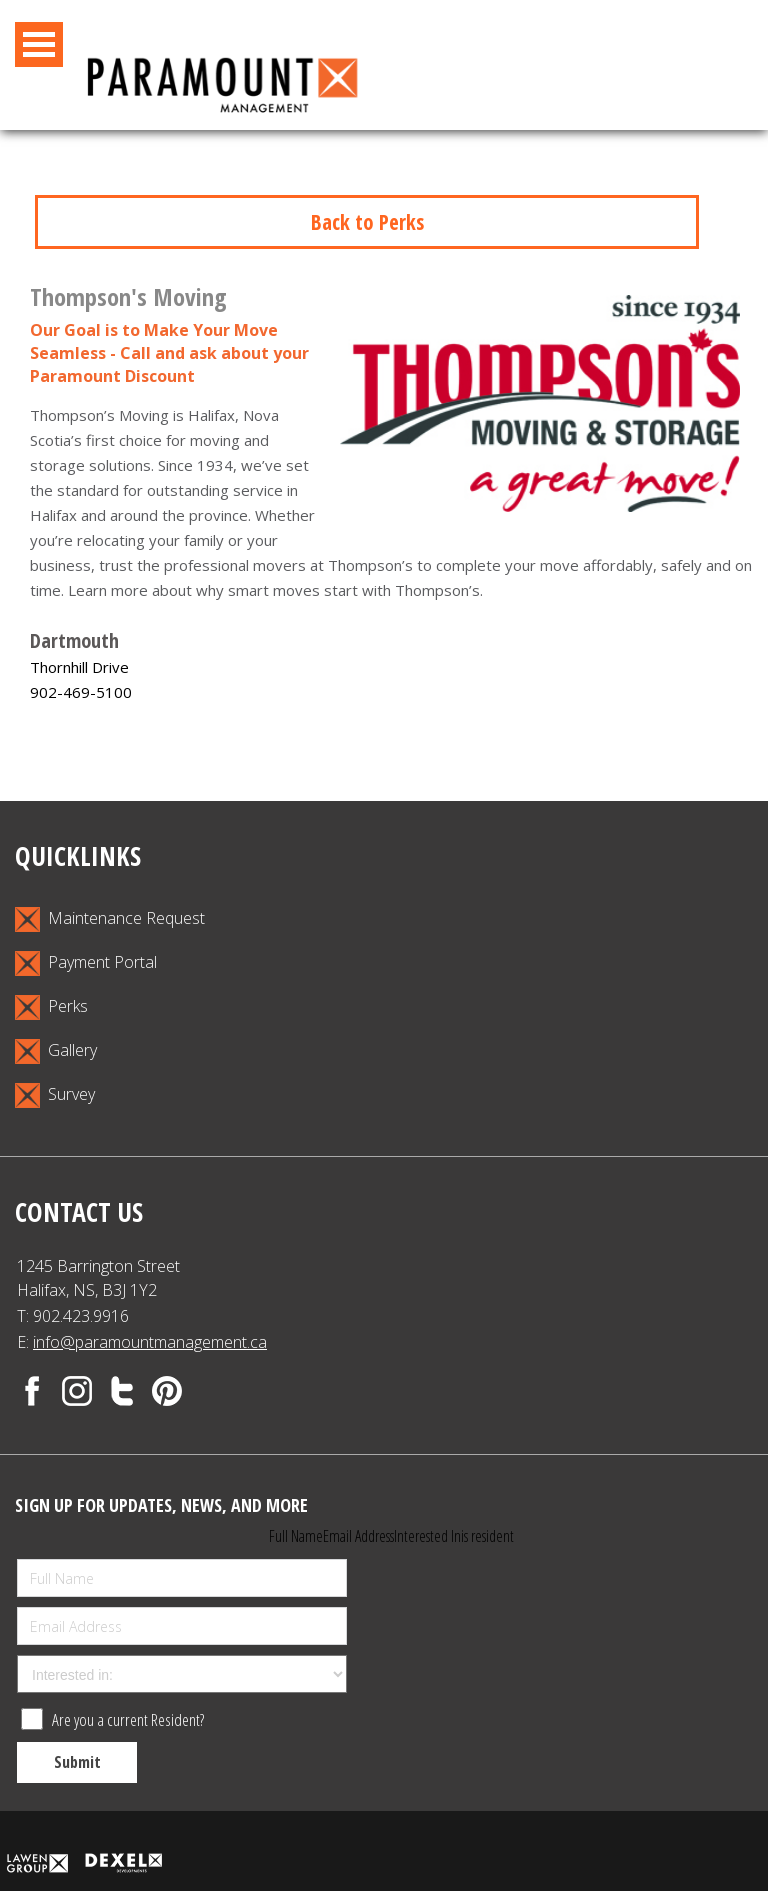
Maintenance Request (110, 919)
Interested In (427, 1536)
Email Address (358, 1536)
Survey (55, 1095)
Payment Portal (86, 963)
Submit (77, 1762)
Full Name (296, 1536)
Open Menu (39, 44)
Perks (51, 1007)
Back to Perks (367, 222)
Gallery (56, 1051)
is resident (487, 1536)
